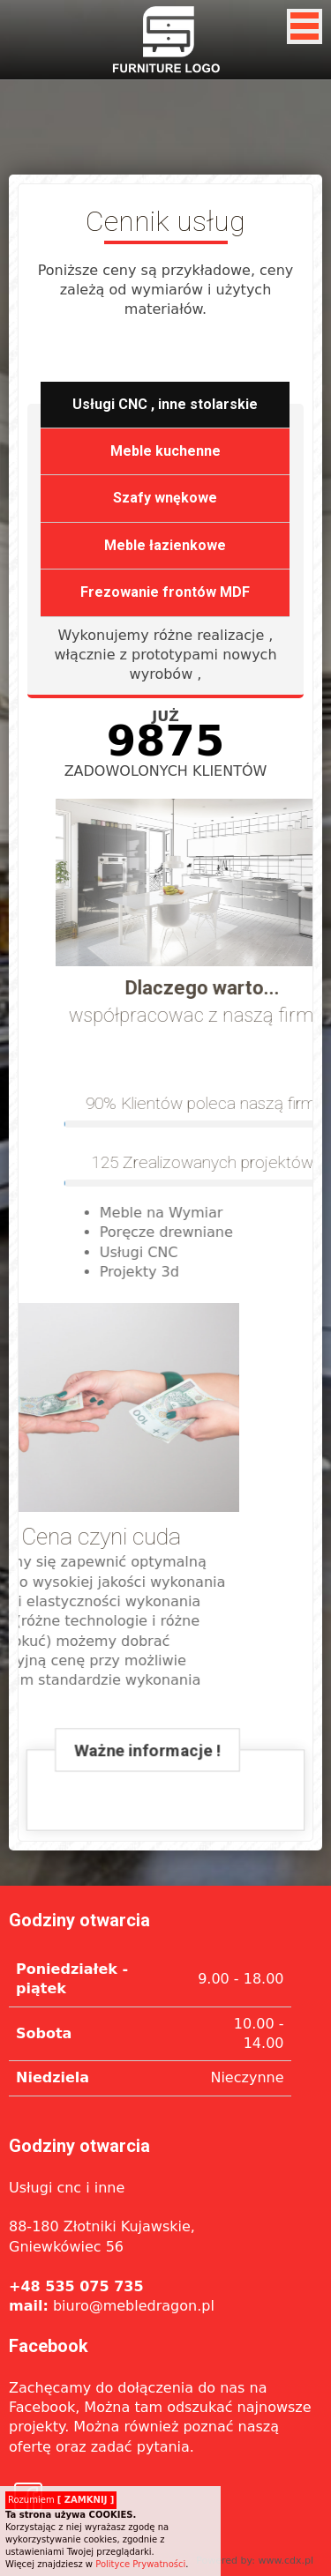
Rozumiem (61, 2500)
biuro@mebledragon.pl (111, 2305)
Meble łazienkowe (165, 545)
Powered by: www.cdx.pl (254, 2560)
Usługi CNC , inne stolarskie (165, 404)
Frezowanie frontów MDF (165, 592)
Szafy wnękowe (165, 498)
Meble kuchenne (165, 451)
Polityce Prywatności (140, 2564)
